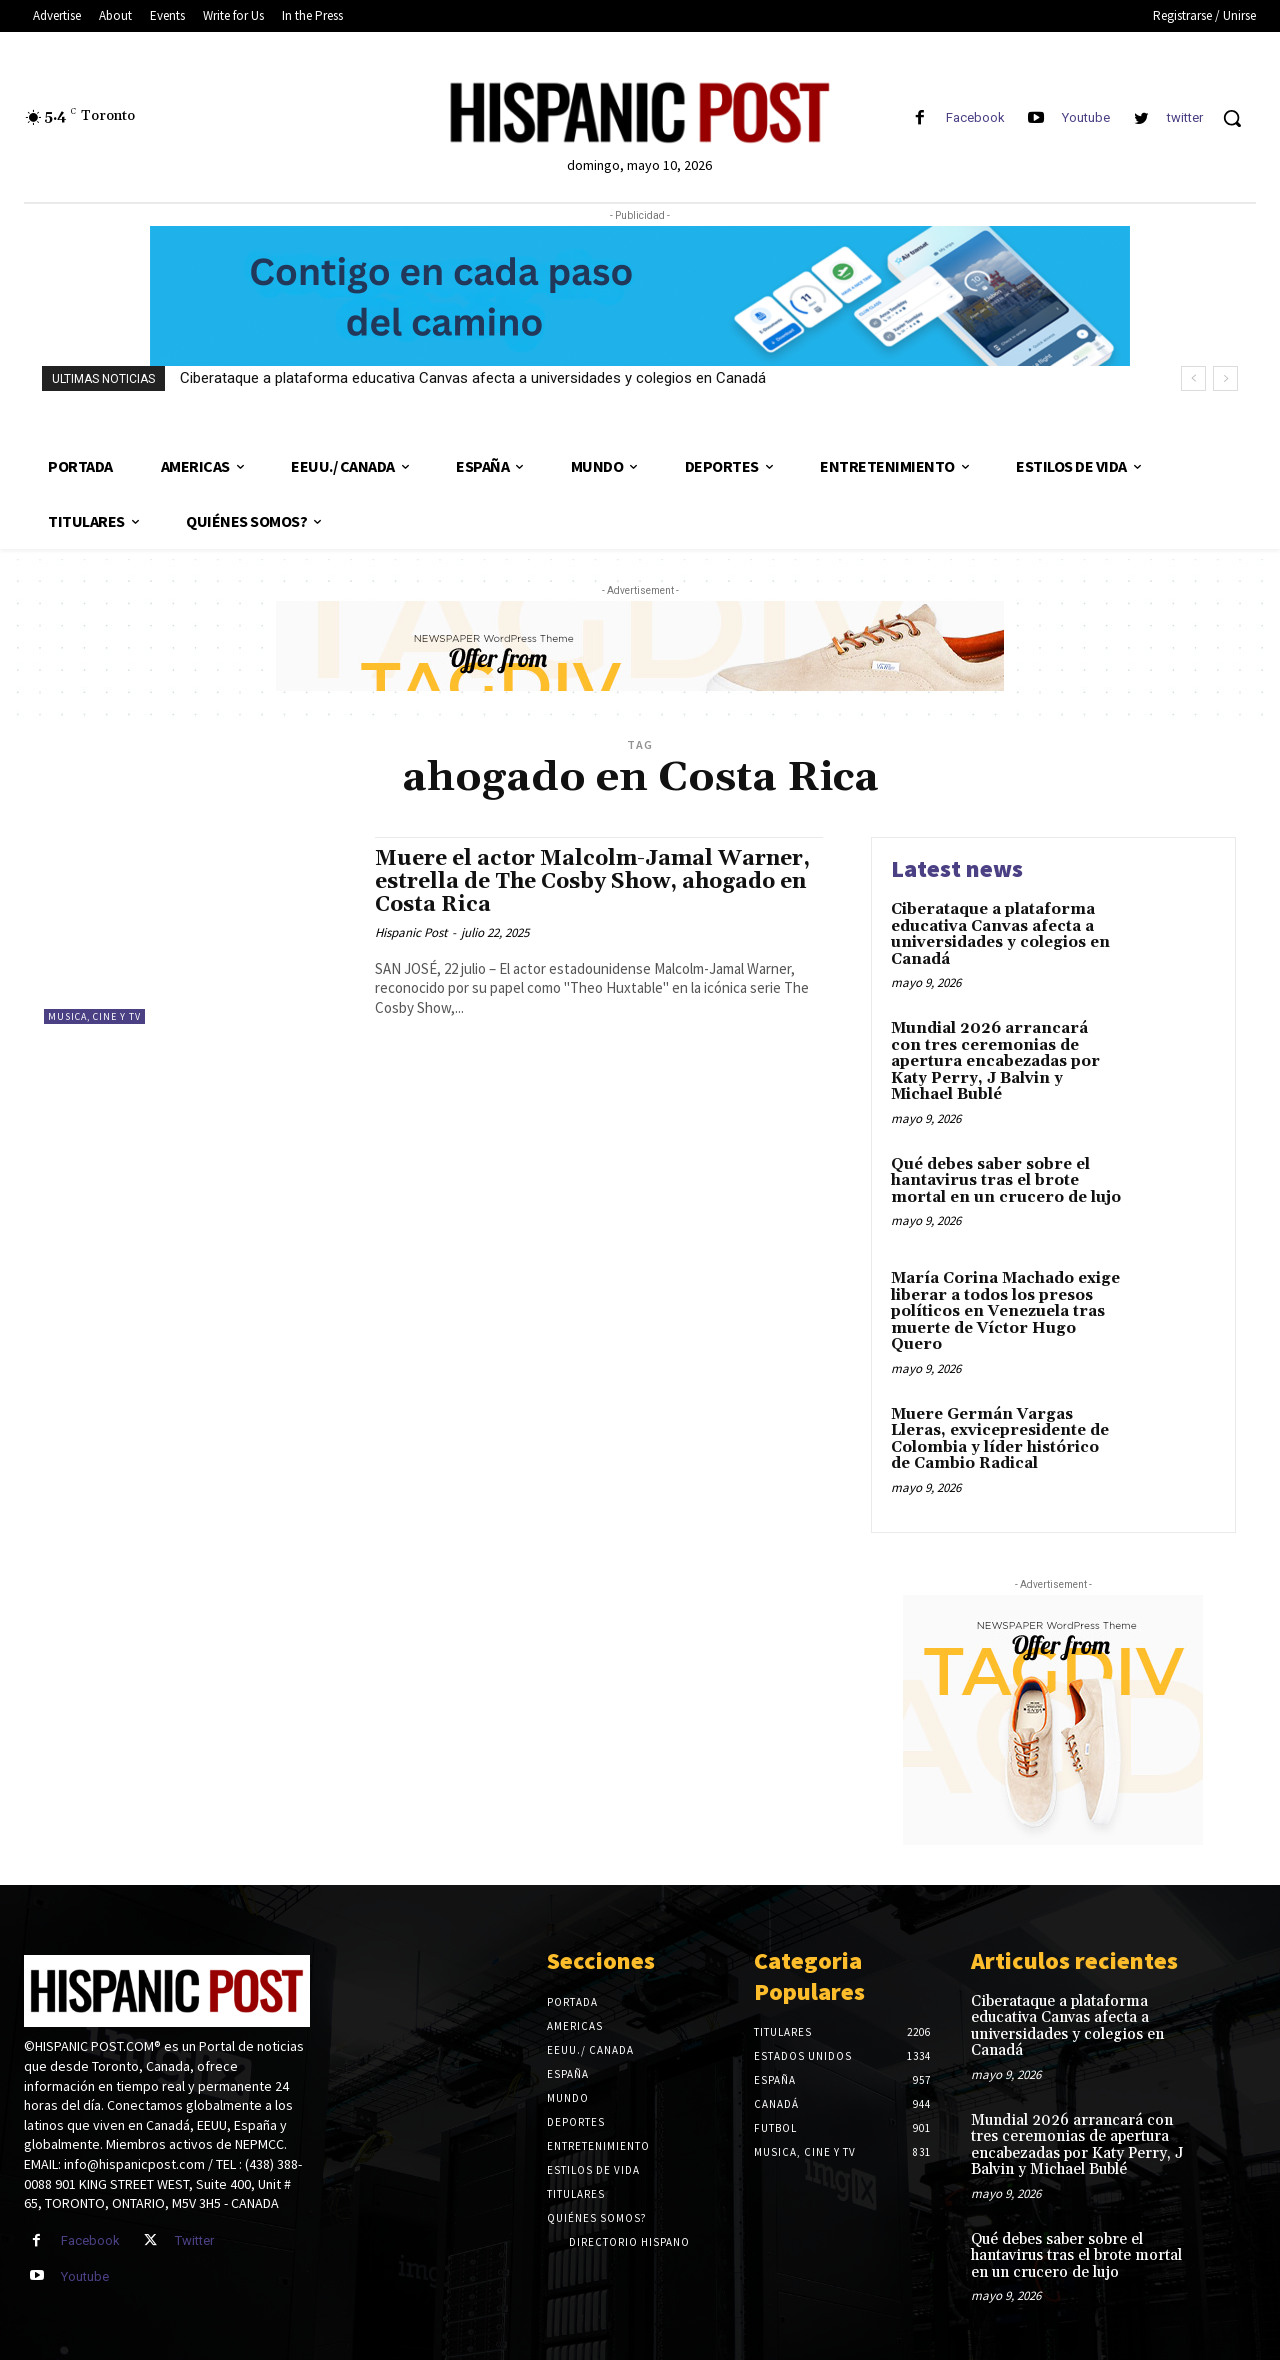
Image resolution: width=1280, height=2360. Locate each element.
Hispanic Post (411, 932)
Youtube (1086, 117)
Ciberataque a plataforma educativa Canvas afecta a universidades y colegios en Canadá (473, 378)
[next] (1225, 378)
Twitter (194, 2240)
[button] (1232, 118)
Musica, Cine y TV (94, 1016)
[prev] (1193, 378)
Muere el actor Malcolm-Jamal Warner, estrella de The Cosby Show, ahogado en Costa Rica (592, 882)
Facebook (975, 117)
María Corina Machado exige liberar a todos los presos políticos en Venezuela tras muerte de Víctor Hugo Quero (1005, 1311)
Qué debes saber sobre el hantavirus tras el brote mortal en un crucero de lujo (1006, 1181)
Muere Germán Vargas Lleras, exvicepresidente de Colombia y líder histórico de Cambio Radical (1000, 1439)
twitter (1185, 117)
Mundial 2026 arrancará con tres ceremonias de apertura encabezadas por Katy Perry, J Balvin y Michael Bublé (995, 1061)
